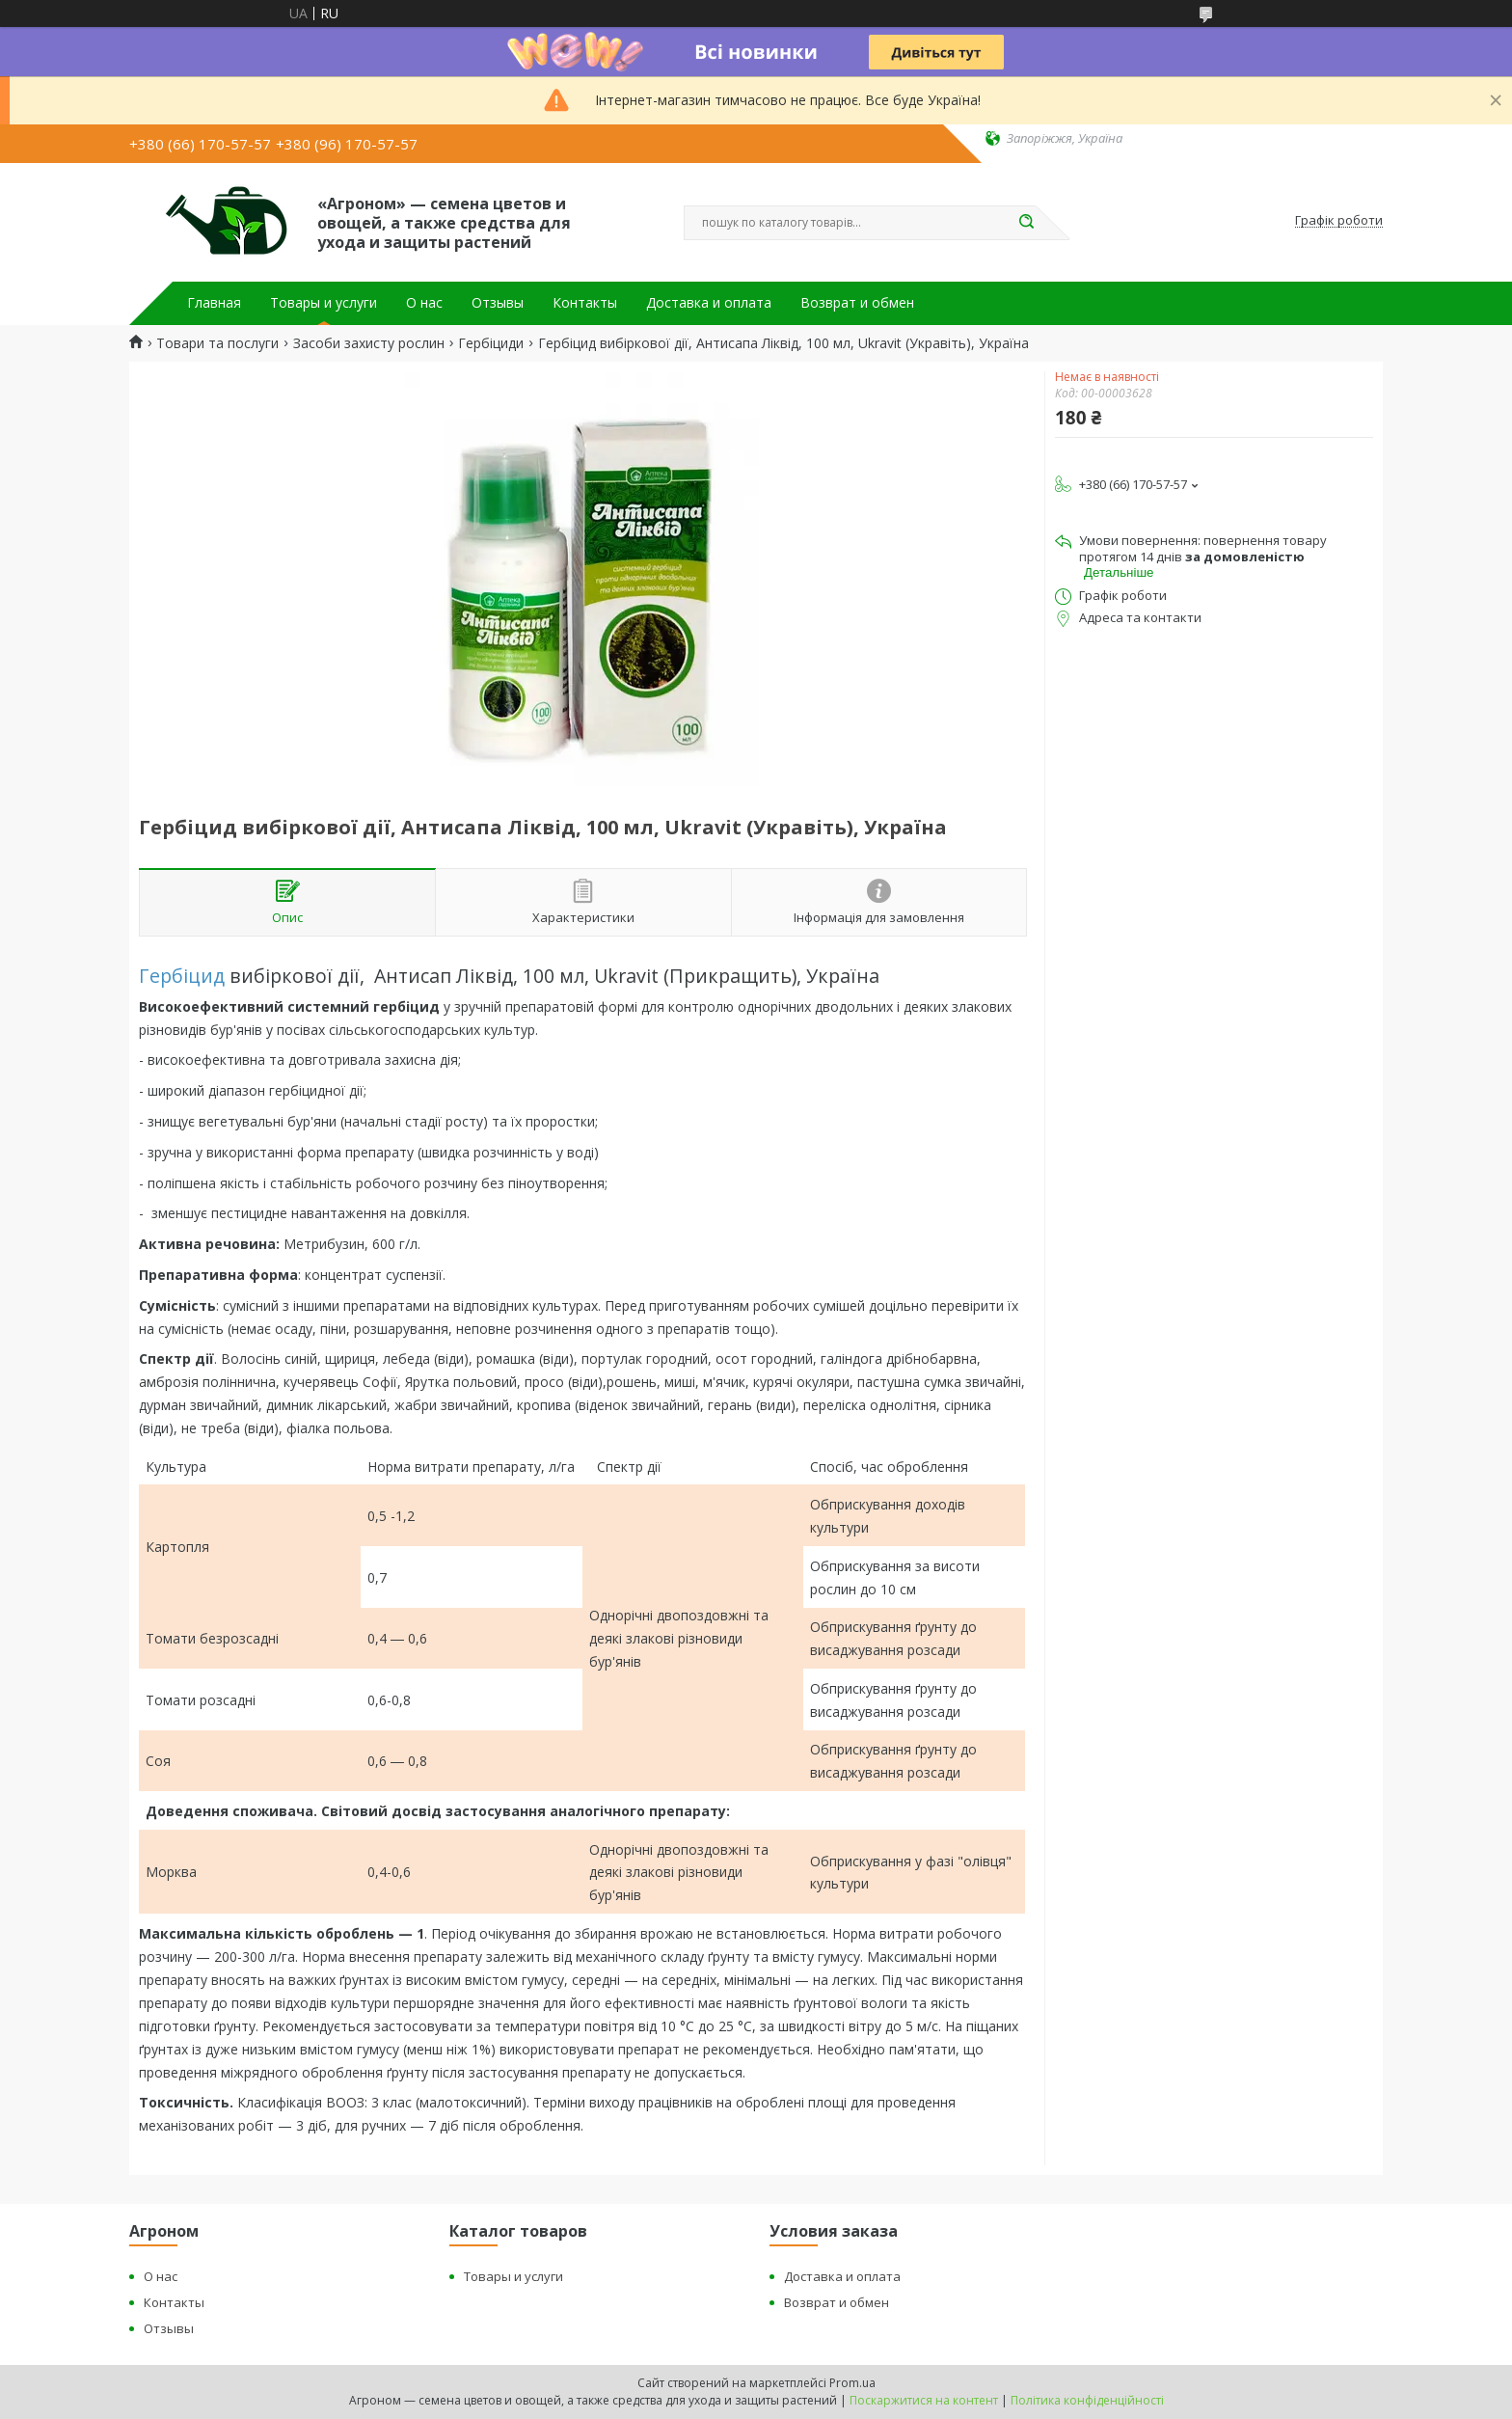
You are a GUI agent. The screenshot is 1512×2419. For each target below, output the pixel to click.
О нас (424, 303)
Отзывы (498, 303)
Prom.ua (852, 2383)
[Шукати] (1026, 222)
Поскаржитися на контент (924, 2400)
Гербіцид (182, 976)
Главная (214, 303)
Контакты (585, 303)
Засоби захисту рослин (369, 343)
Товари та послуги (217, 343)
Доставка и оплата (708, 303)
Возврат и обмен (857, 303)
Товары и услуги (323, 303)
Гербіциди (491, 343)
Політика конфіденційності (1087, 2400)
